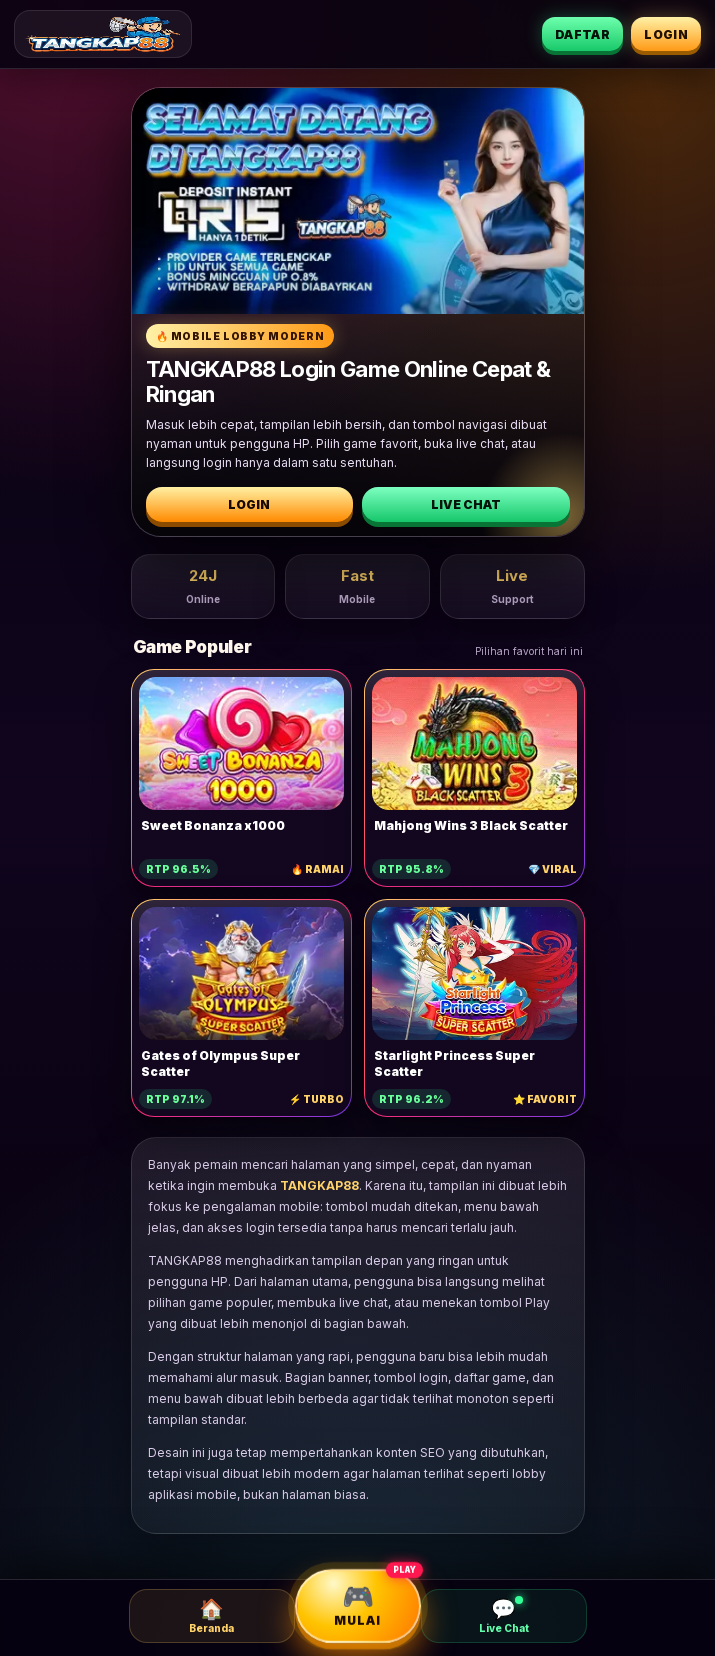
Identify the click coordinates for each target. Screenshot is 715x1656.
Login (666, 34)
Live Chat (466, 504)
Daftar (582, 34)
